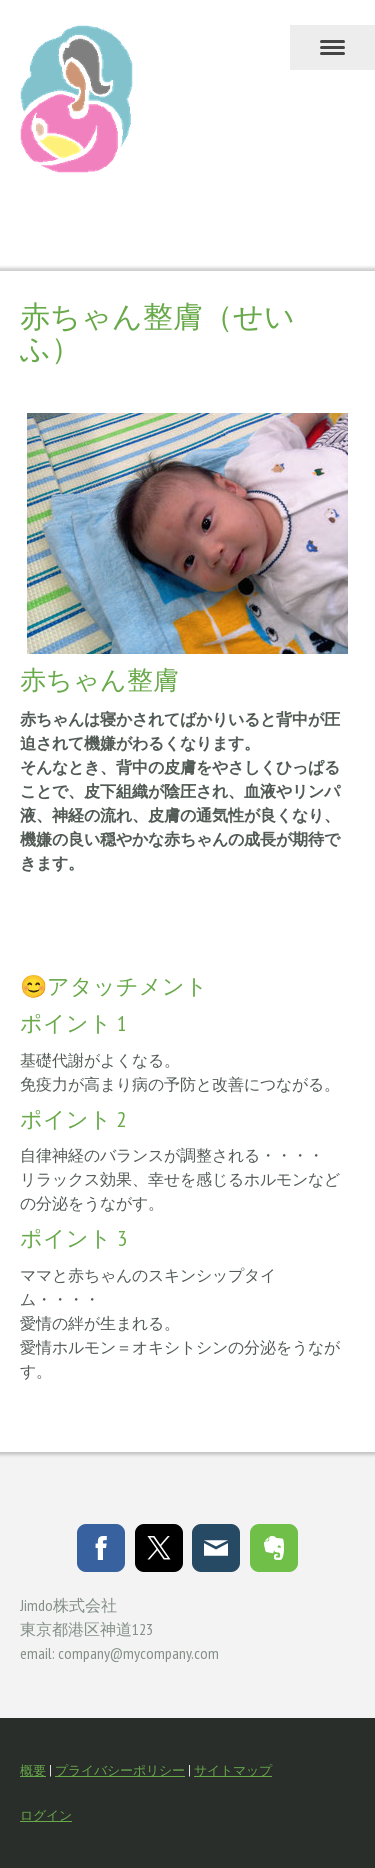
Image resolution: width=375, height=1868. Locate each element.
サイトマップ (233, 1770)
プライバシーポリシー (120, 1770)
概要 (33, 1770)
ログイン (46, 1815)
